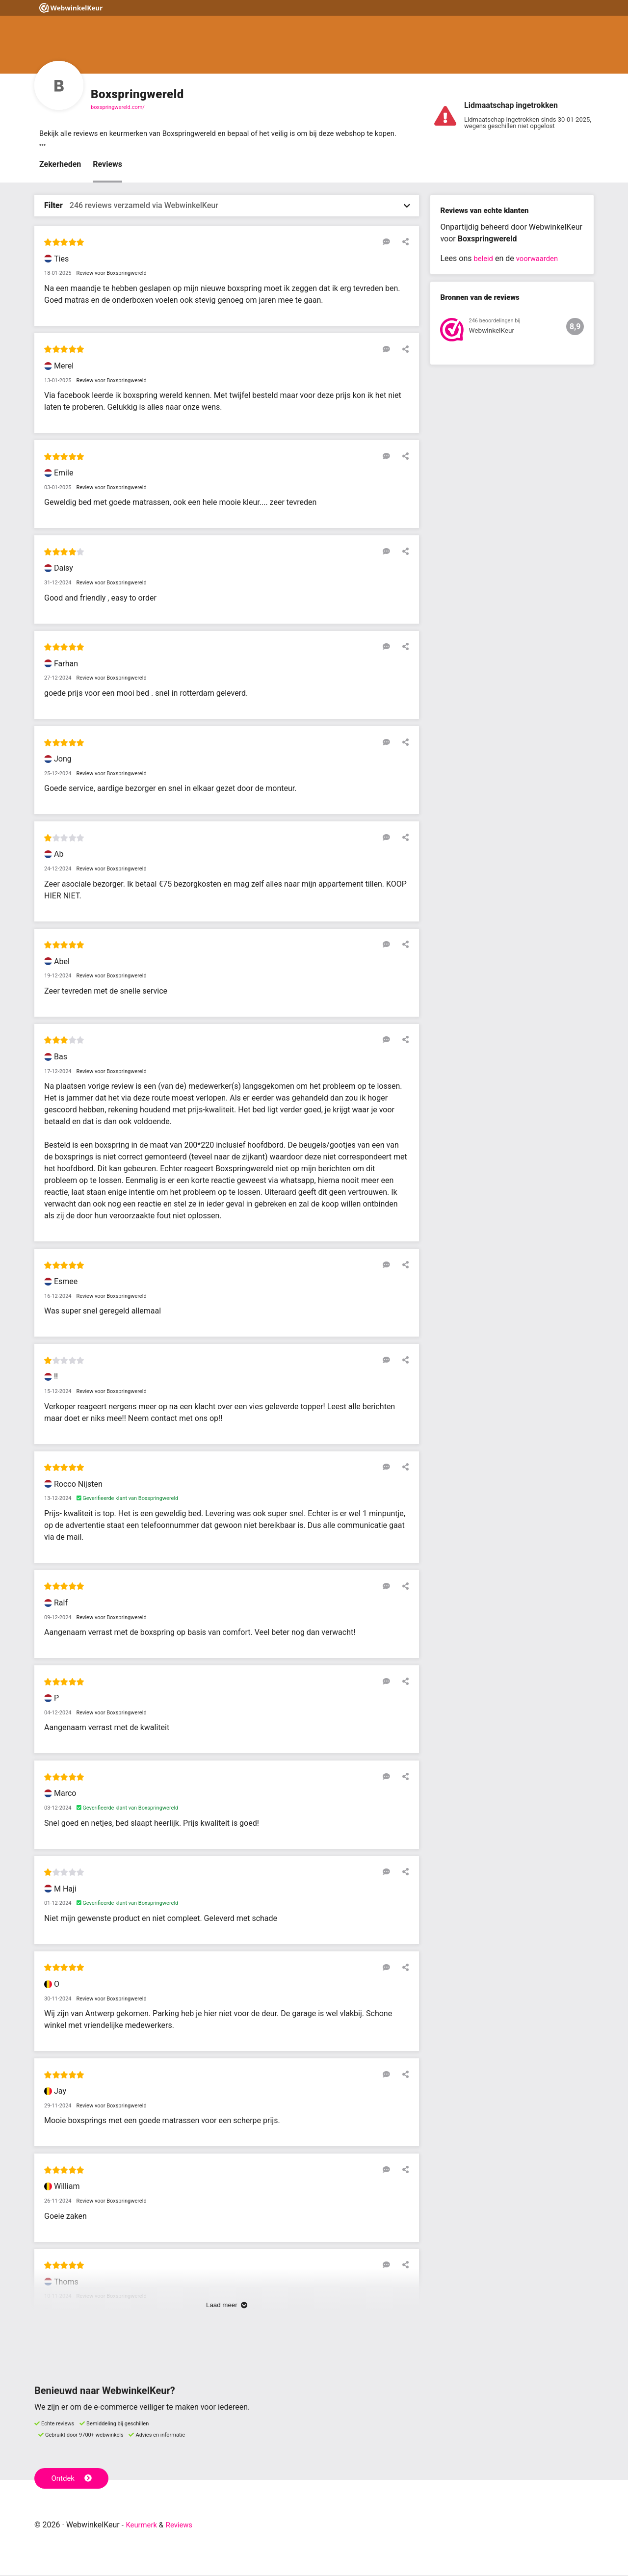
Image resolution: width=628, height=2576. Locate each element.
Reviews (107, 165)
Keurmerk (143, 2525)
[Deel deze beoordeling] (403, 243)
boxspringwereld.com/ (118, 107)
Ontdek (72, 2478)
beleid (484, 259)
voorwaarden (540, 259)
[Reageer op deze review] (389, 243)
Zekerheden (60, 165)
